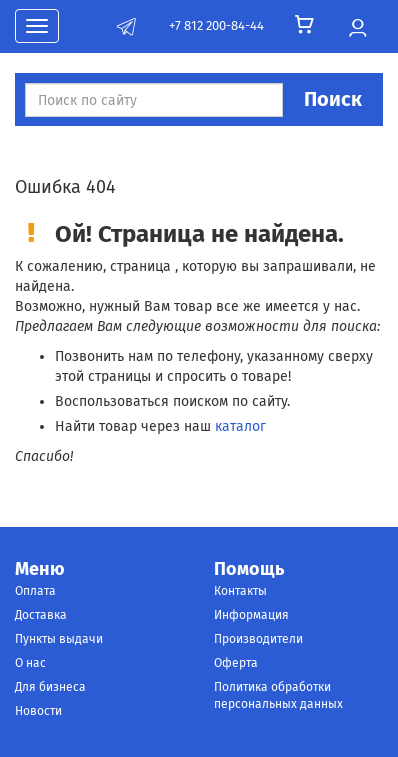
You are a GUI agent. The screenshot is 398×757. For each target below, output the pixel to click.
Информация (251, 615)
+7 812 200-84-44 (216, 25)
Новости (38, 711)
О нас (30, 663)
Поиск (333, 99)
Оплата (35, 591)
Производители (258, 639)
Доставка (41, 615)
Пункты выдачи (59, 639)
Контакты (240, 591)
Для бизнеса (50, 687)
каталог (240, 426)
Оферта (236, 663)
